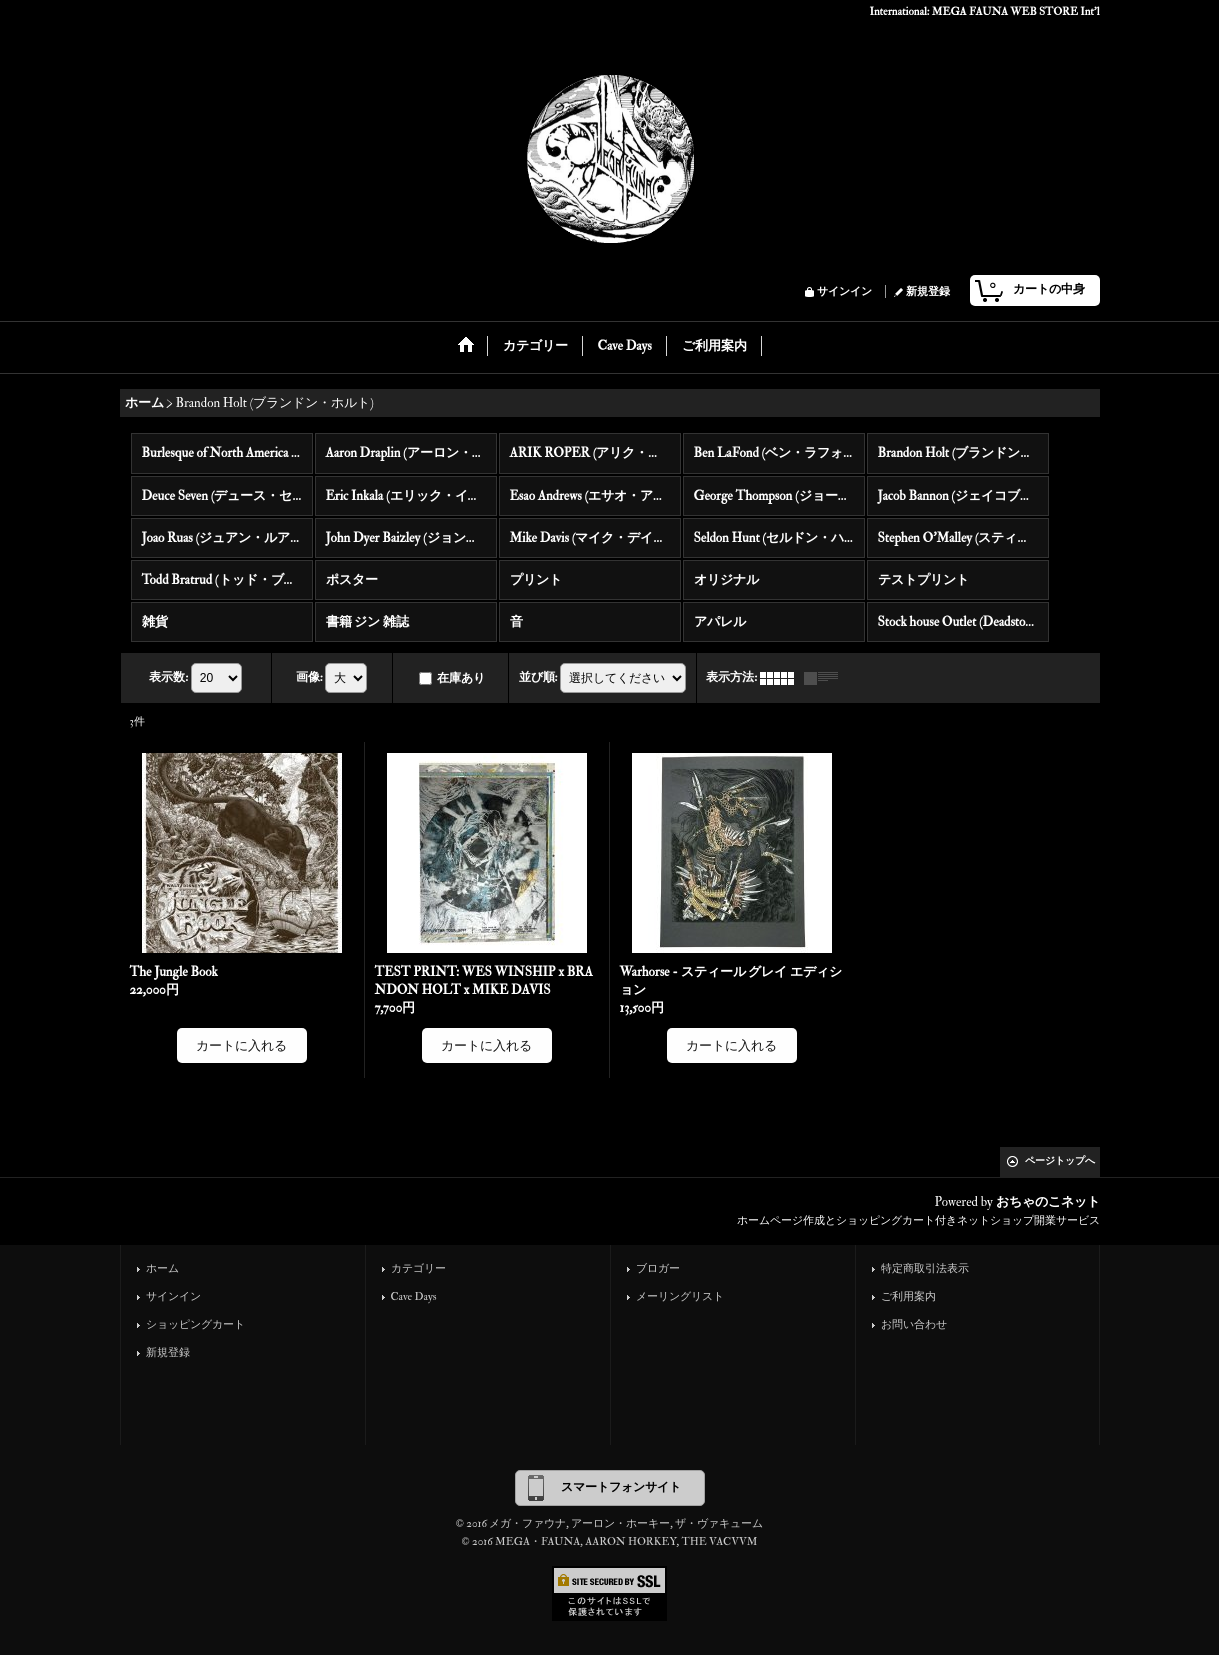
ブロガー (658, 1268)
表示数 (168, 677)
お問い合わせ (914, 1324)
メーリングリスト (680, 1296)
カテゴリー (418, 1268)
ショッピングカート (195, 1324)
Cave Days (414, 1296)
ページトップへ (1060, 1161)
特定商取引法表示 (925, 1268)
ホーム (162, 1268)
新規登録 (928, 291)
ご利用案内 (908, 1296)
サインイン (844, 291)
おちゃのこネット (1048, 1202)
